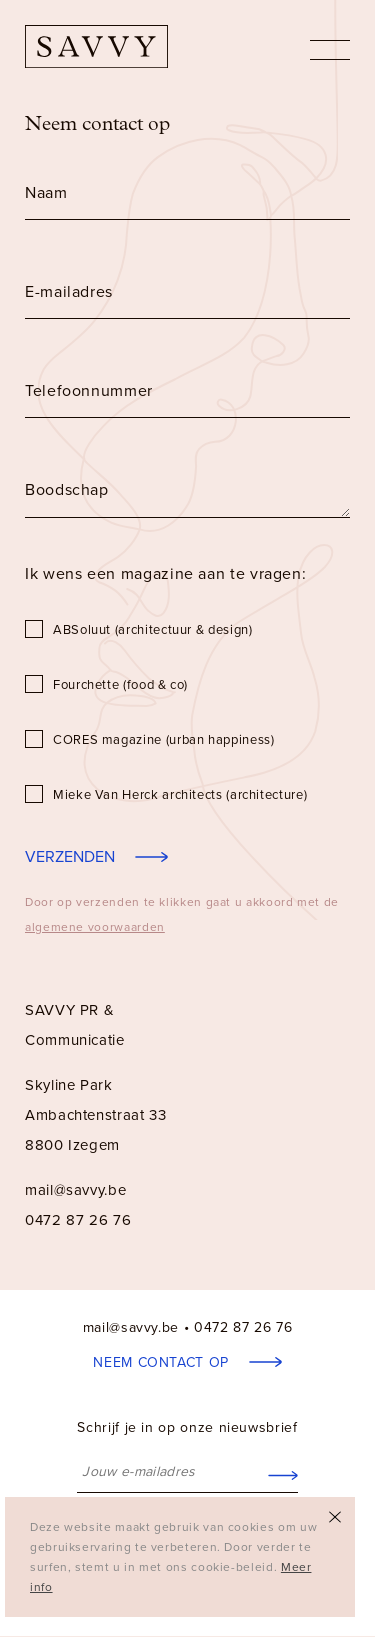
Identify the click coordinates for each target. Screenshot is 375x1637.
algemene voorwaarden (95, 927)
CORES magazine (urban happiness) (163, 740)
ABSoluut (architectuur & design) (152, 630)
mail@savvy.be (75, 1190)
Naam (46, 193)
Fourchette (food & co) (120, 685)
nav (330, 50)
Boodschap (67, 490)
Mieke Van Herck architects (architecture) (180, 795)
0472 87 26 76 (243, 1327)
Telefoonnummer (89, 391)
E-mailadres (69, 292)
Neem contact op (163, 1362)
